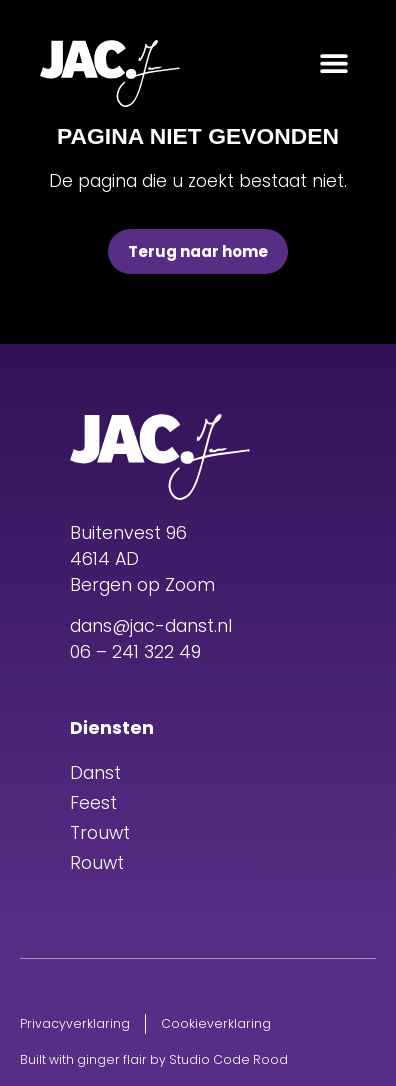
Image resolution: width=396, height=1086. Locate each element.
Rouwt (97, 863)
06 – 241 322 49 (135, 652)
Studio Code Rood (228, 1059)
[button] (333, 62)
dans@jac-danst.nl (151, 626)
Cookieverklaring (216, 1023)
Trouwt (100, 833)
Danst (95, 773)
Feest (93, 803)
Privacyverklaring (75, 1023)
